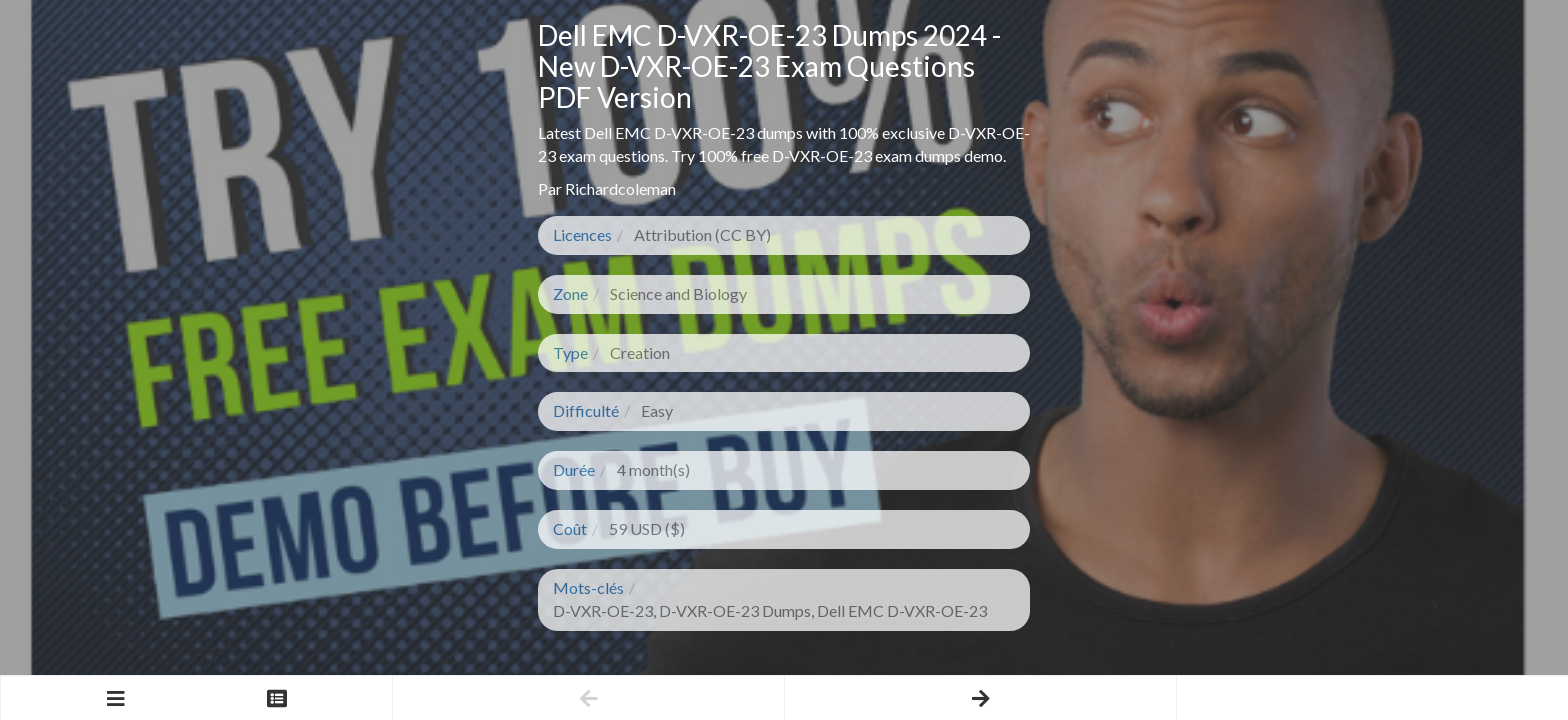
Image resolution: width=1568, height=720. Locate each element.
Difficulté (586, 410)
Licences (582, 234)
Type (570, 352)
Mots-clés (588, 587)
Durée (574, 469)
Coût (570, 528)
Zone (570, 293)
